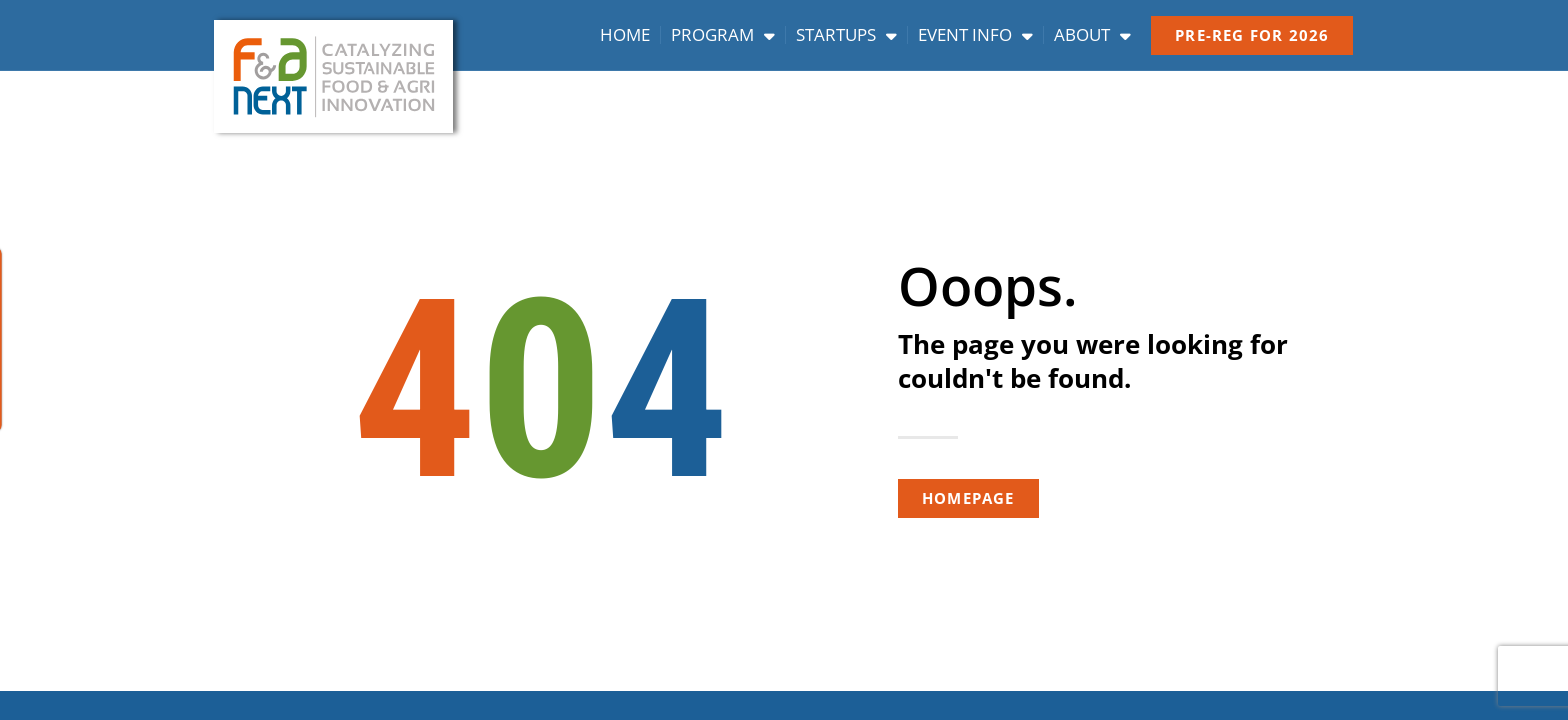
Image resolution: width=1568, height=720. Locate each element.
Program (723, 35)
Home (625, 35)
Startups (846, 35)
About (1092, 35)
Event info (975, 35)
